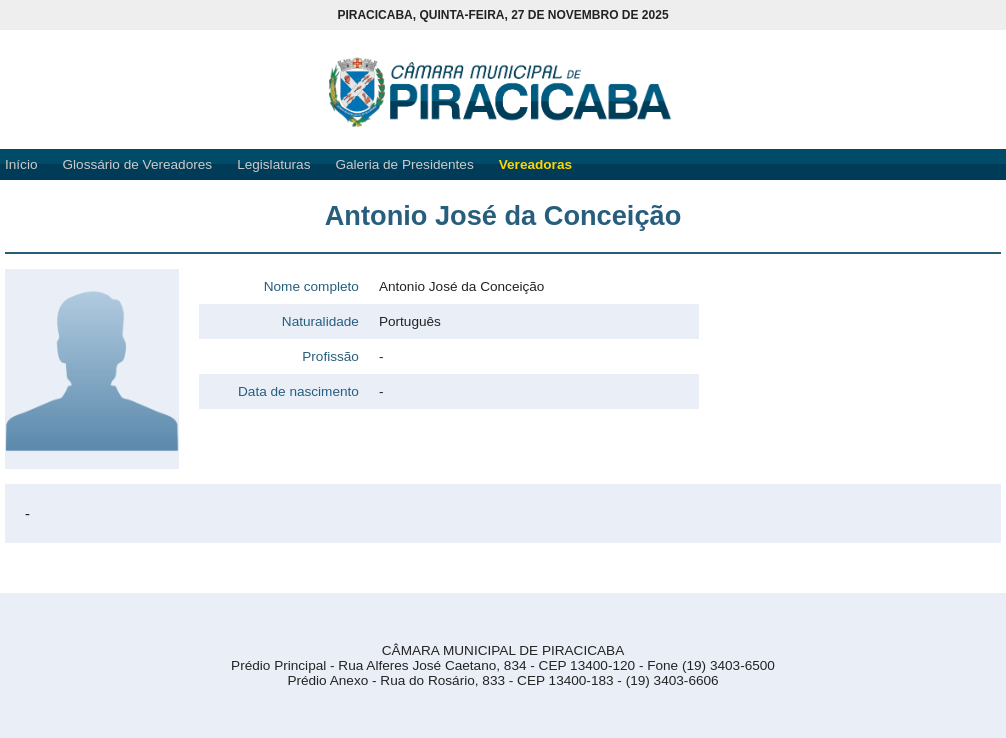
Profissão (330, 356)
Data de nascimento (298, 391)
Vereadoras (535, 164)
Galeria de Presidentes (404, 164)
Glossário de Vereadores (138, 164)
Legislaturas (273, 164)
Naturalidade (320, 321)
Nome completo (311, 286)
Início (21, 164)
